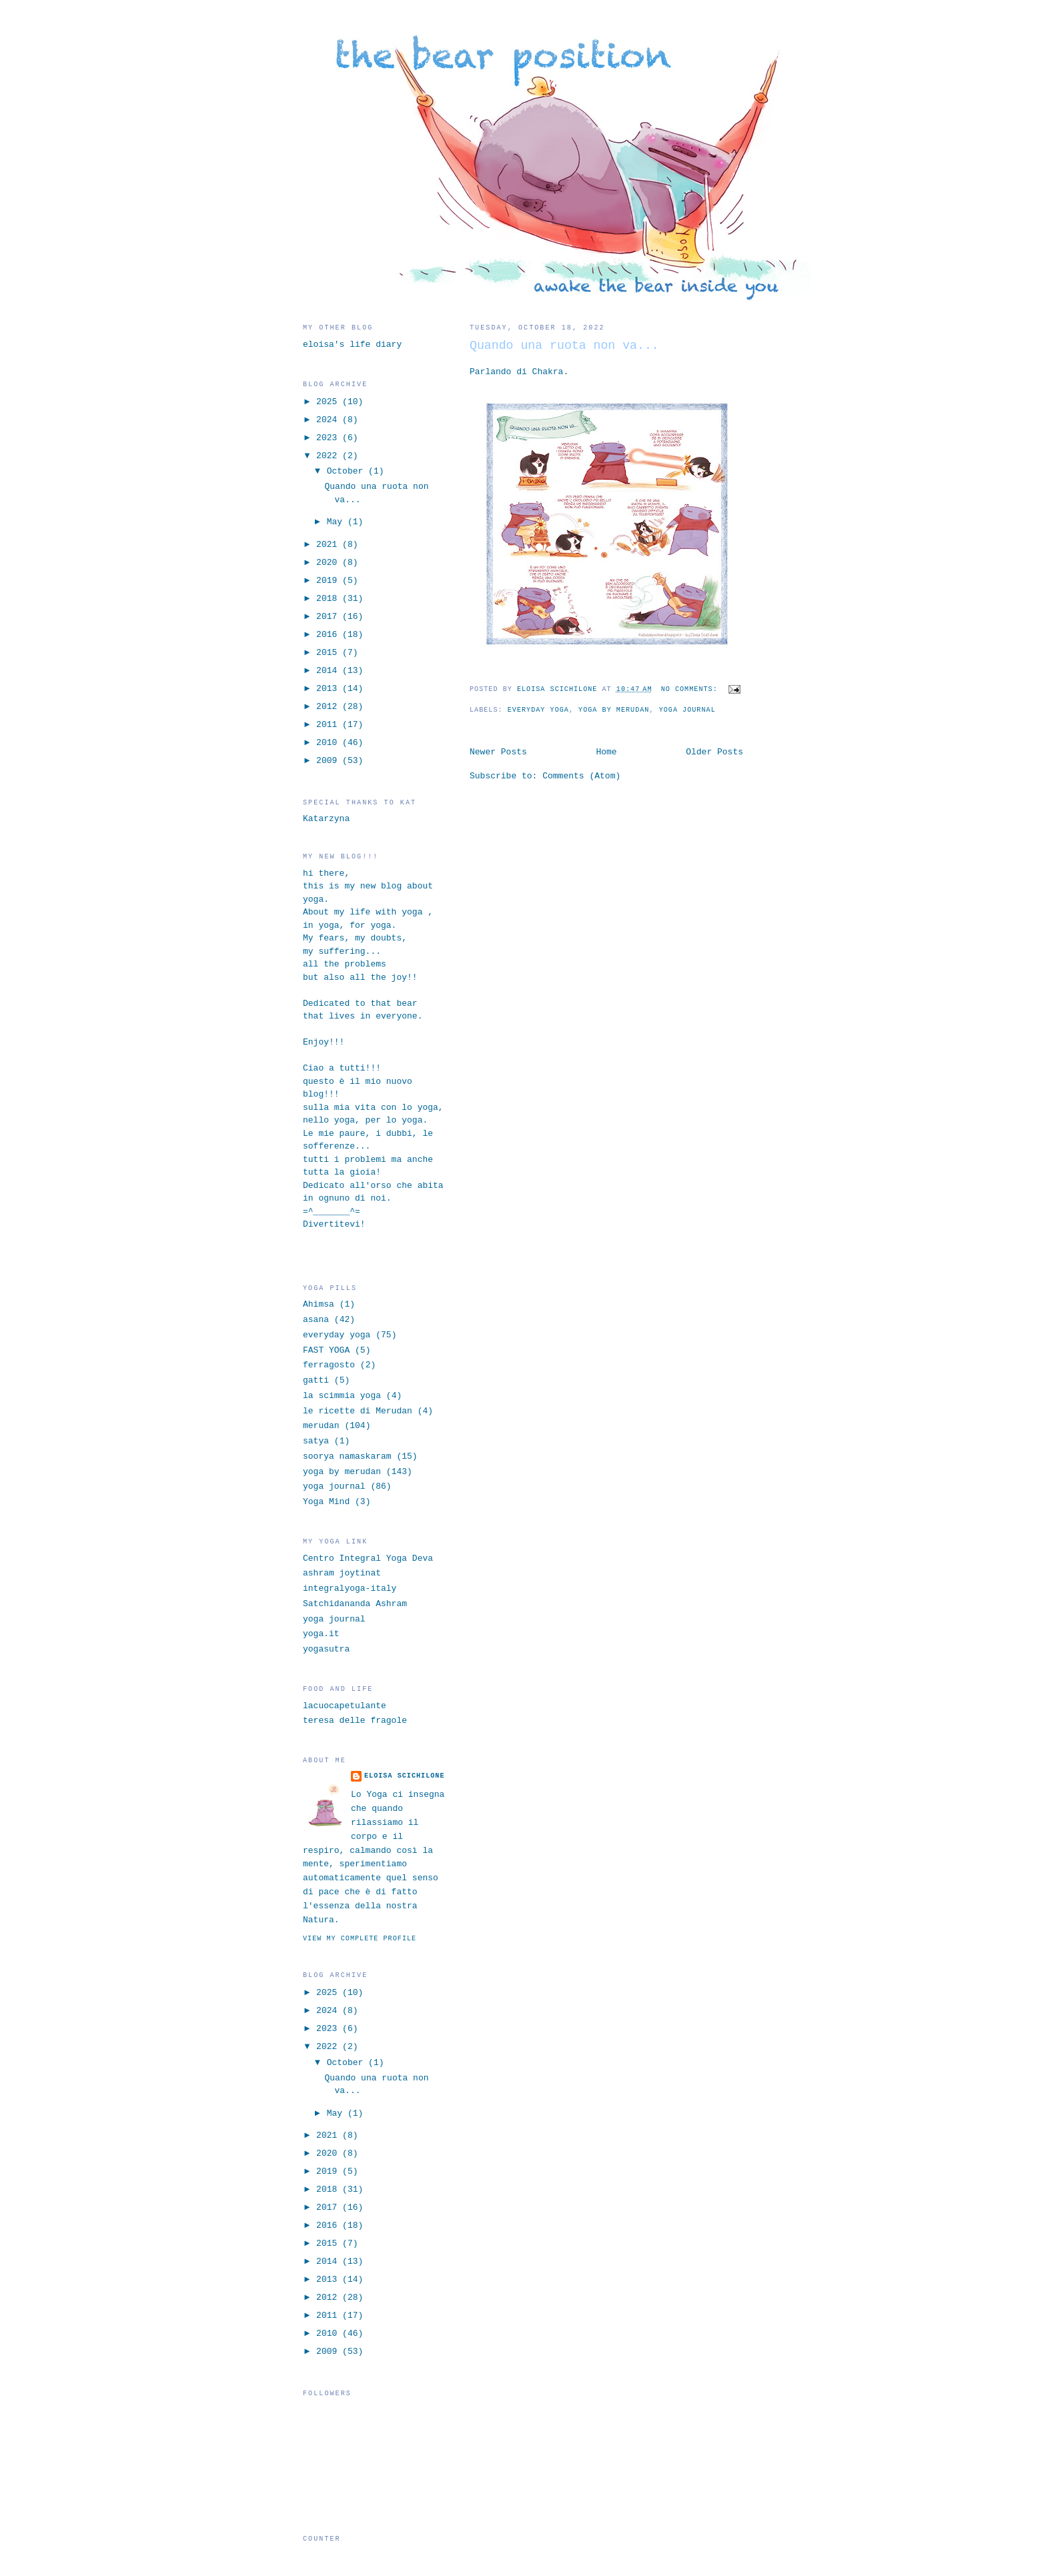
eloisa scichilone (404, 1776)
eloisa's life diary (352, 345)
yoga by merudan (613, 710)
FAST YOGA (326, 1350)
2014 (329, 671)
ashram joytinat (342, 1573)
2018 (329, 599)
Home (606, 752)
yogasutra (326, 1649)
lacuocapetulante (344, 1706)
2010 (329, 743)
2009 (329, 761)
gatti (316, 1380)
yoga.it (321, 1634)
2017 (329, 617)
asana (316, 1320)
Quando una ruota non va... (564, 345)
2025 (329, 402)
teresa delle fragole (355, 1721)
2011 (329, 725)
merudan (321, 1426)
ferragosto (329, 1365)
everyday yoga (538, 710)
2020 (329, 563)
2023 (329, 438)
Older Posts (714, 752)
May (337, 522)
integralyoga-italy (349, 1588)
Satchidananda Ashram (355, 1604)
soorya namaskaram (347, 1456)
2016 (329, 635)
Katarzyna (326, 819)
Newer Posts (498, 752)
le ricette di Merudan (357, 1411)
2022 (329, 456)
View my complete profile (359, 1938)
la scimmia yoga (342, 1396)
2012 (329, 707)
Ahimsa (318, 1304)
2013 (329, 689)
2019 (329, 581)
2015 (329, 653)
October (347, 471)
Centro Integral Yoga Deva (368, 1558)
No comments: (691, 689)
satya (316, 1441)
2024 (329, 420)
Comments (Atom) (581, 776)
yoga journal (687, 710)
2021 (329, 545)
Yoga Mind (326, 1502)
